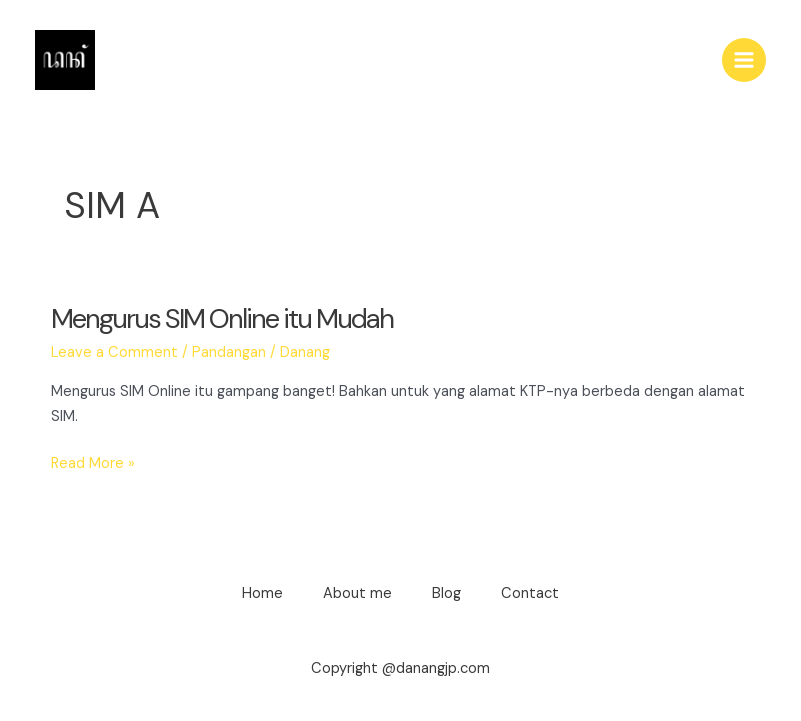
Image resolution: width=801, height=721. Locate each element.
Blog (446, 593)
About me (357, 593)
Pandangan (229, 352)
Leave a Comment (114, 352)
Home (262, 593)
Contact (530, 593)
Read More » (93, 464)
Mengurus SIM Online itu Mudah (222, 318)
